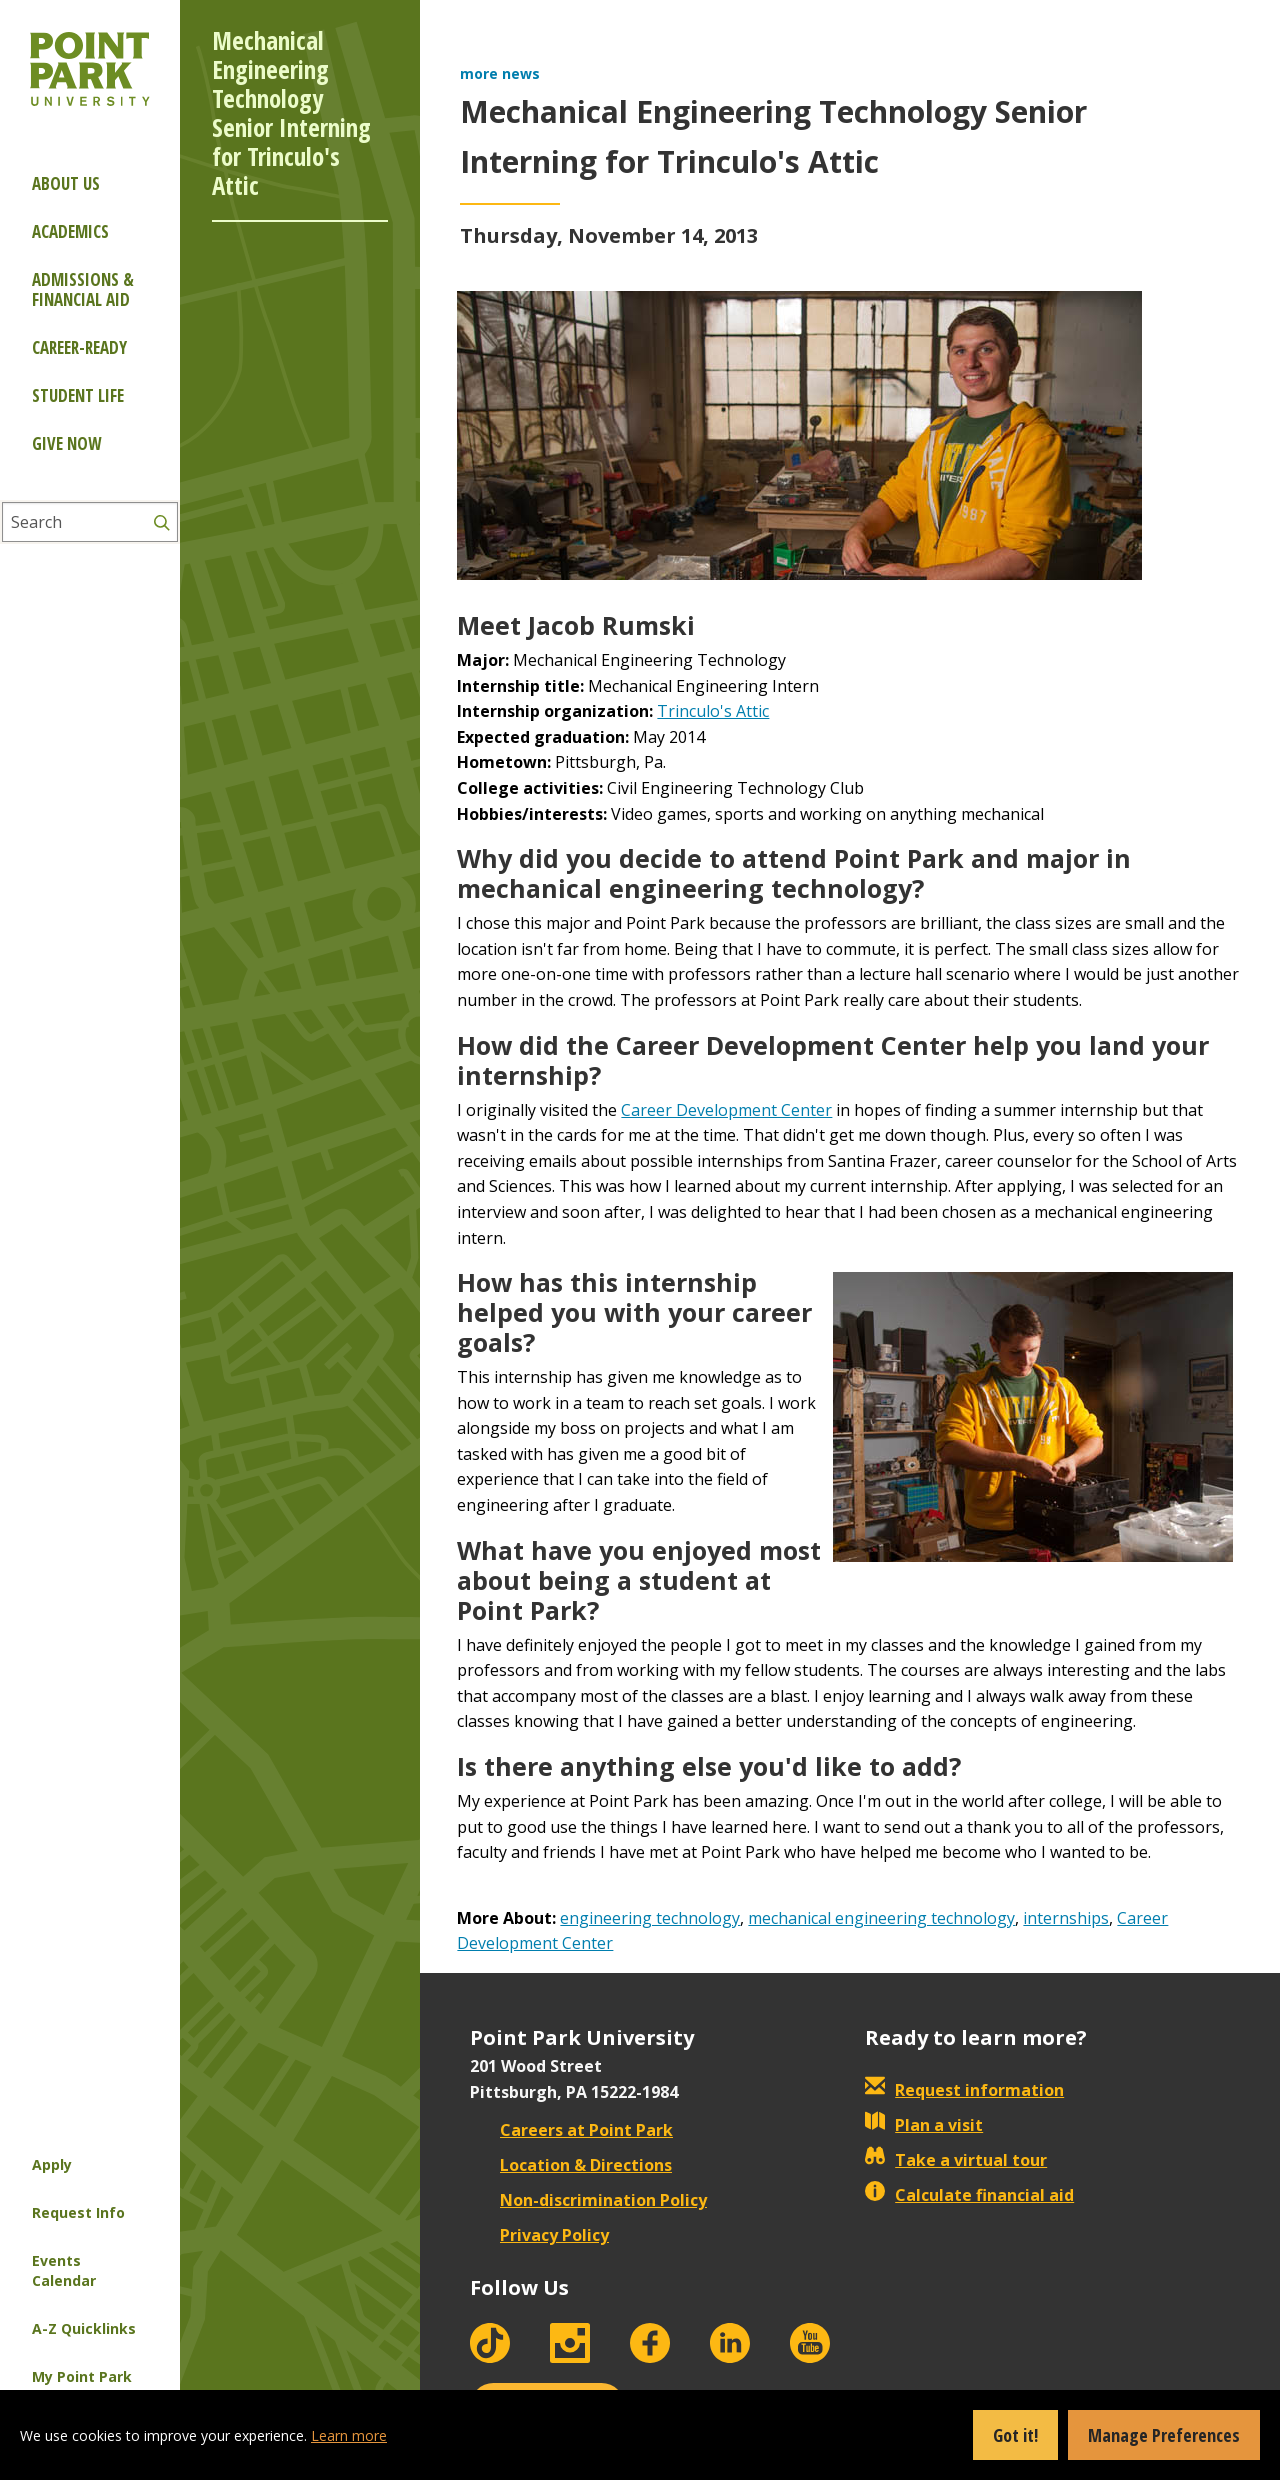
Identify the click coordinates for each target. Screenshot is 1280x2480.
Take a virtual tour (956, 2160)
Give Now (66, 443)
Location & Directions (571, 2165)
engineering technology (650, 1918)
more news (500, 73)
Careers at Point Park (571, 2130)
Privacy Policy (539, 2235)
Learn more (349, 2435)
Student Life (78, 395)
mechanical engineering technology (881, 1918)
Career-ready (79, 347)
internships (1066, 1918)
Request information (964, 2090)
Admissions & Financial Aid (83, 289)
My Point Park (82, 2376)
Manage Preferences (1164, 2435)
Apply (52, 2164)
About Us (66, 183)
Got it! (1015, 2435)
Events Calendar (64, 2270)
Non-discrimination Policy (588, 2200)
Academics (70, 231)
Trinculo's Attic (713, 711)
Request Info (78, 2212)
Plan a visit (924, 2125)
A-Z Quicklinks (84, 2328)
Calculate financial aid (969, 2195)
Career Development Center (726, 1110)
